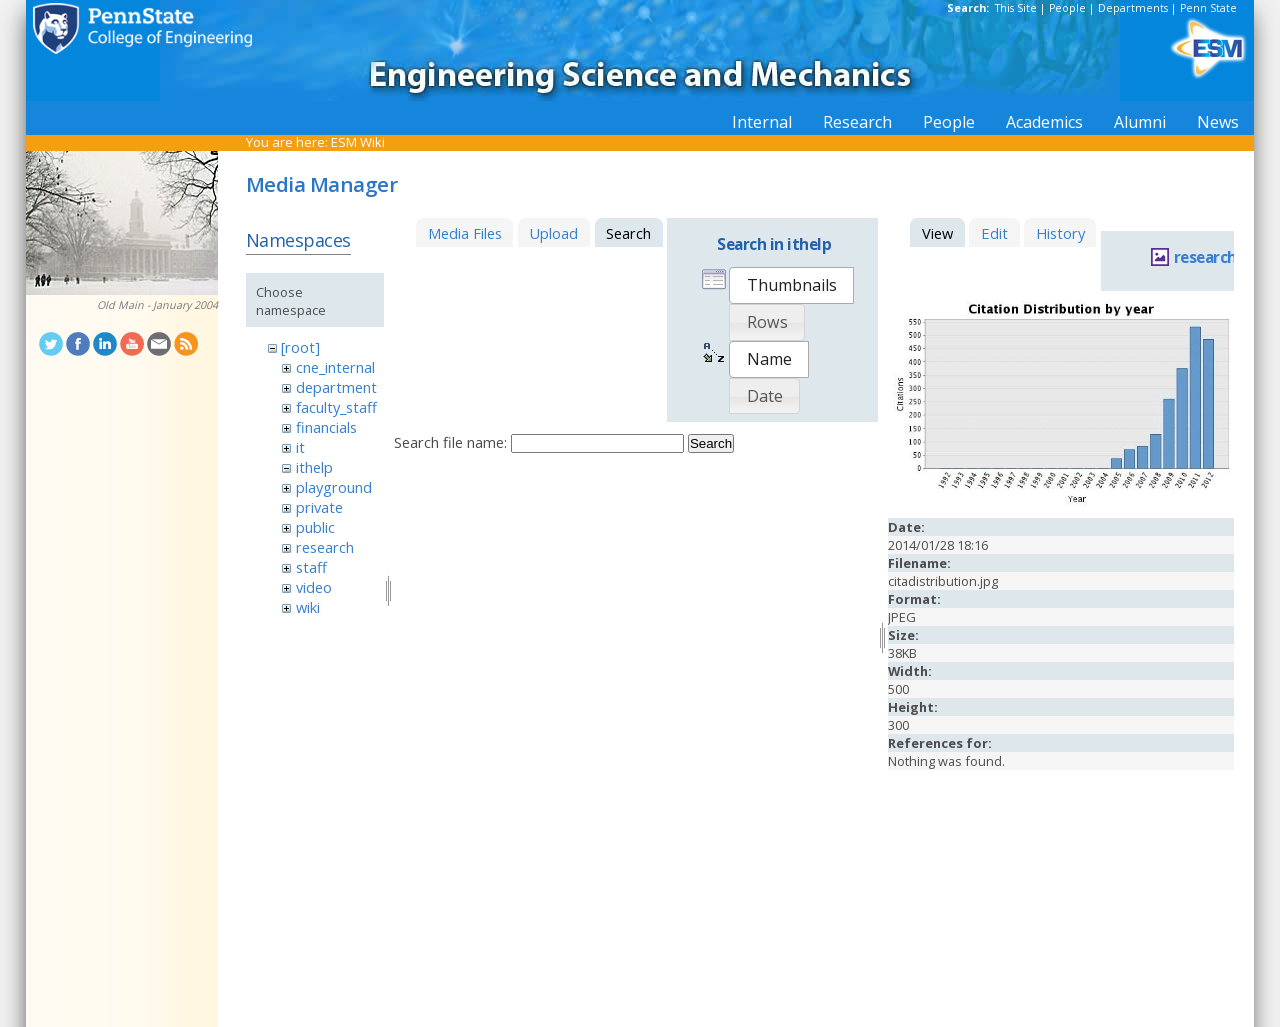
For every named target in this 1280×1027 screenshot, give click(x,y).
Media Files (465, 233)
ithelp (314, 467)
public (315, 527)
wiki (308, 607)
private (319, 507)
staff (311, 567)
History (1060, 233)
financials (326, 427)
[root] (300, 347)
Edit (994, 233)
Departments (1133, 8)
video (314, 587)
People (1067, 8)
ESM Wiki (358, 142)
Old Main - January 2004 (157, 305)
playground (334, 487)
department (336, 387)
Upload (553, 233)
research (325, 547)
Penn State (1208, 8)
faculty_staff (336, 407)
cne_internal (335, 367)
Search (711, 443)
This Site (1016, 8)
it (300, 447)
